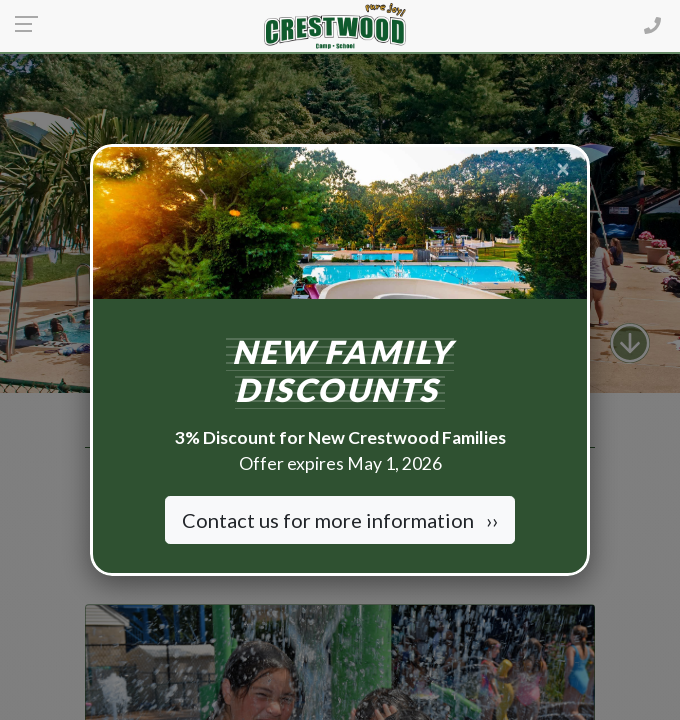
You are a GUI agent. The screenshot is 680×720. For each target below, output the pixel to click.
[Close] (563, 168)
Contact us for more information (340, 520)
